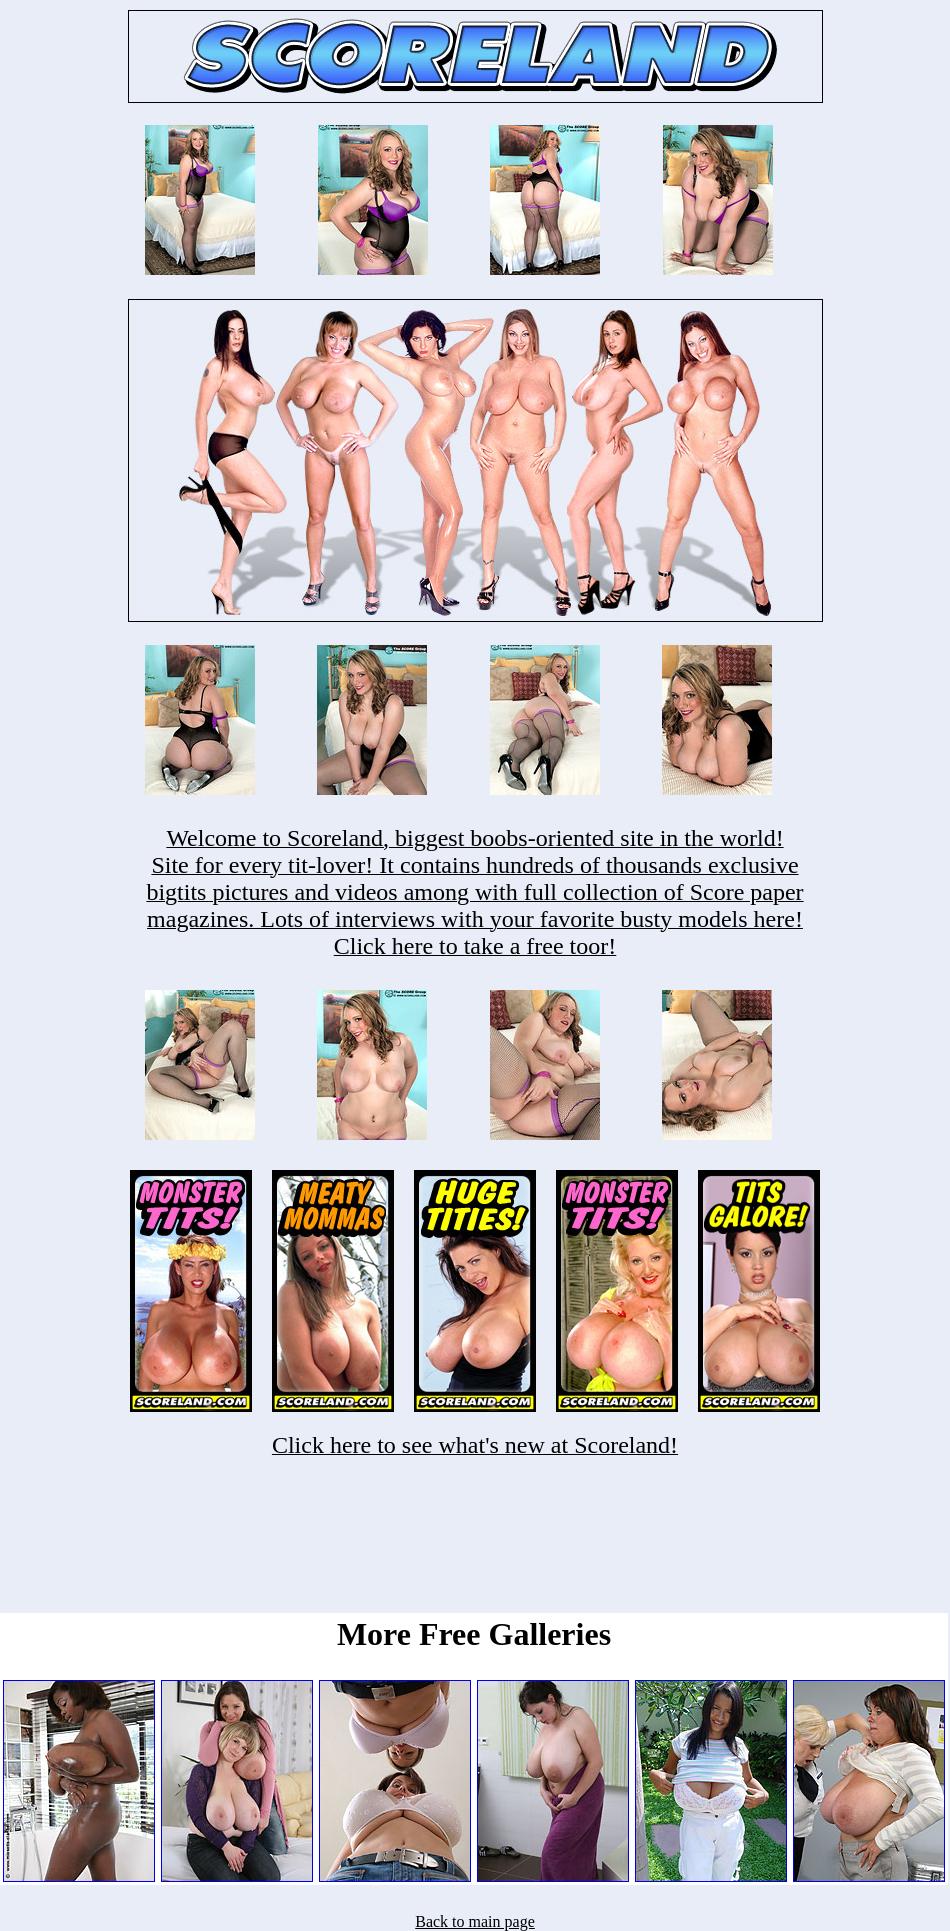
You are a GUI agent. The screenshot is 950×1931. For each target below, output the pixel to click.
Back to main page (475, 1921)
